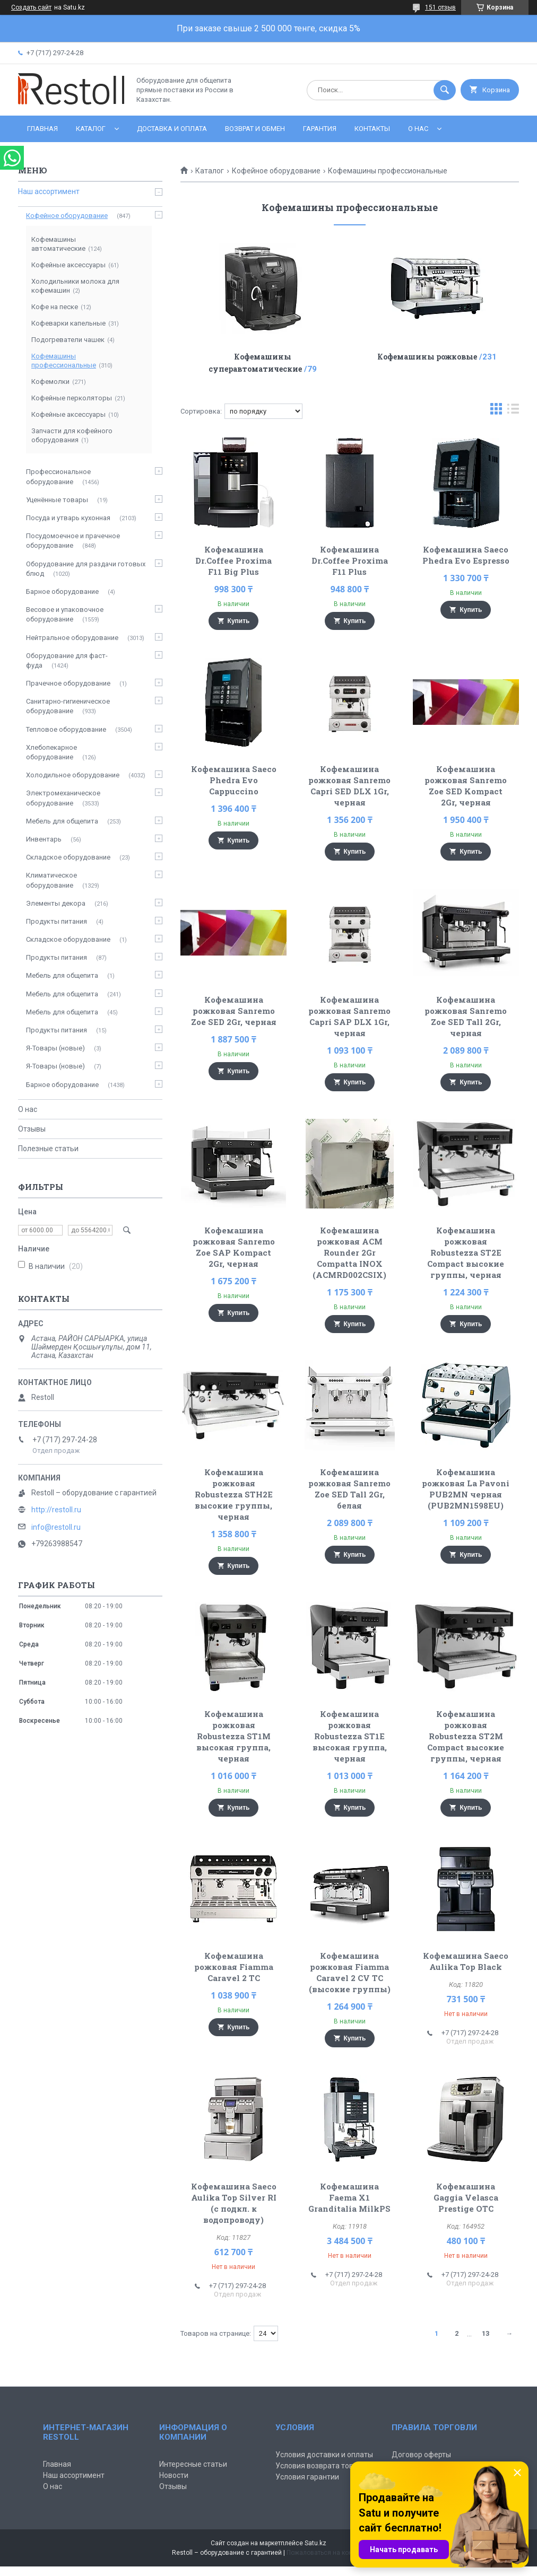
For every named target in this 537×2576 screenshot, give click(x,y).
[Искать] (445, 90)
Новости (173, 2475)
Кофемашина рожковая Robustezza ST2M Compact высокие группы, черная (465, 1736)
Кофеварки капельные (68, 323)
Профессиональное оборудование (58, 476)
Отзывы (32, 1129)
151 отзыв (440, 7)
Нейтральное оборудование (72, 638)
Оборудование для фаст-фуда (67, 660)
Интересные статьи (193, 2464)
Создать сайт (31, 7)
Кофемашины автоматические (58, 243)
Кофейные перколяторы (71, 398)
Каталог (91, 129)
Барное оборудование (62, 591)
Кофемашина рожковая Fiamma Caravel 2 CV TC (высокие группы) (350, 1972)
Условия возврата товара (320, 2465)
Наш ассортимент (49, 191)
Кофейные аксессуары (68, 265)
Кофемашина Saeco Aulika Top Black (465, 1961)
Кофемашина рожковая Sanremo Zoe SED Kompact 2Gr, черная (466, 786)
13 (485, 2333)
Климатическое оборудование (51, 880)
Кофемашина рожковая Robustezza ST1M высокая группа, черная (233, 1736)
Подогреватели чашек (68, 340)
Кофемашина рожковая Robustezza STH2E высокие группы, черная (234, 1494)
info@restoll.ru (56, 1527)
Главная (42, 129)
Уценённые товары (57, 500)
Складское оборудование (68, 857)
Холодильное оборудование (72, 775)
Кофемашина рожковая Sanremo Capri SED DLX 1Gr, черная (349, 786)
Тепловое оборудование (66, 729)
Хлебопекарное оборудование (51, 752)
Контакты (372, 129)
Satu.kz (315, 2543)
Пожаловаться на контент (326, 2552)
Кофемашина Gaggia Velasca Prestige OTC (466, 2197)
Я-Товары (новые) (55, 1048)
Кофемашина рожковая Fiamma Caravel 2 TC (233, 1966)
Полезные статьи (48, 1148)
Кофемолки (50, 381)
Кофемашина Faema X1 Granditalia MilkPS (349, 2197)
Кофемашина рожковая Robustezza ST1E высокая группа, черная (350, 1736)
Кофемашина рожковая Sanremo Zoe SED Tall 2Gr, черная (466, 1016)
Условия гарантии (307, 2477)
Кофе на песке (54, 307)
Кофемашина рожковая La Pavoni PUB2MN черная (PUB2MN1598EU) (465, 1489)
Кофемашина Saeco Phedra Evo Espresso (465, 555)
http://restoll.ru (56, 1509)
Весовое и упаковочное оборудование (64, 614)
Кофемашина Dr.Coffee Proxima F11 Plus (349, 560)
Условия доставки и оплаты (324, 2454)
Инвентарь (44, 839)
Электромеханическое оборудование (63, 798)
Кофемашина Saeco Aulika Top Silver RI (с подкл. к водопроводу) (233, 2203)
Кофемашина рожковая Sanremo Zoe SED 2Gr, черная (233, 1010)
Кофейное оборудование (276, 171)
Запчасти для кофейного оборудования (71, 435)
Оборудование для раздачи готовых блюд (85, 568)
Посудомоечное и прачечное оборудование (73, 540)
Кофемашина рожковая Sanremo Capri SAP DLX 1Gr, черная (349, 1016)
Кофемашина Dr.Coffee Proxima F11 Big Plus (233, 560)
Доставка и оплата (172, 129)
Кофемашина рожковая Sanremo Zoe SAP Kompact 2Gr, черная (234, 1247)
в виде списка (513, 411)
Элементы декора (55, 903)
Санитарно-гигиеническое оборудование (68, 706)
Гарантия (319, 129)
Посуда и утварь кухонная (68, 518)
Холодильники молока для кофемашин (75, 285)
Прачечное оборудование (68, 683)
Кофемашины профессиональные (63, 360)
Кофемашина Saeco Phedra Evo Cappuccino (233, 780)
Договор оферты (421, 2454)
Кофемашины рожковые (427, 357)
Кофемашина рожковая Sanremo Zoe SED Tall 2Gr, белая (349, 1489)
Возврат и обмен (255, 129)
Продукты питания (56, 921)
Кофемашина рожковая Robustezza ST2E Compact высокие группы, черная (465, 1252)
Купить (239, 621)
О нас (418, 129)
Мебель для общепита (62, 821)
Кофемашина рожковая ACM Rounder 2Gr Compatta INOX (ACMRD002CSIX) (349, 1252)
